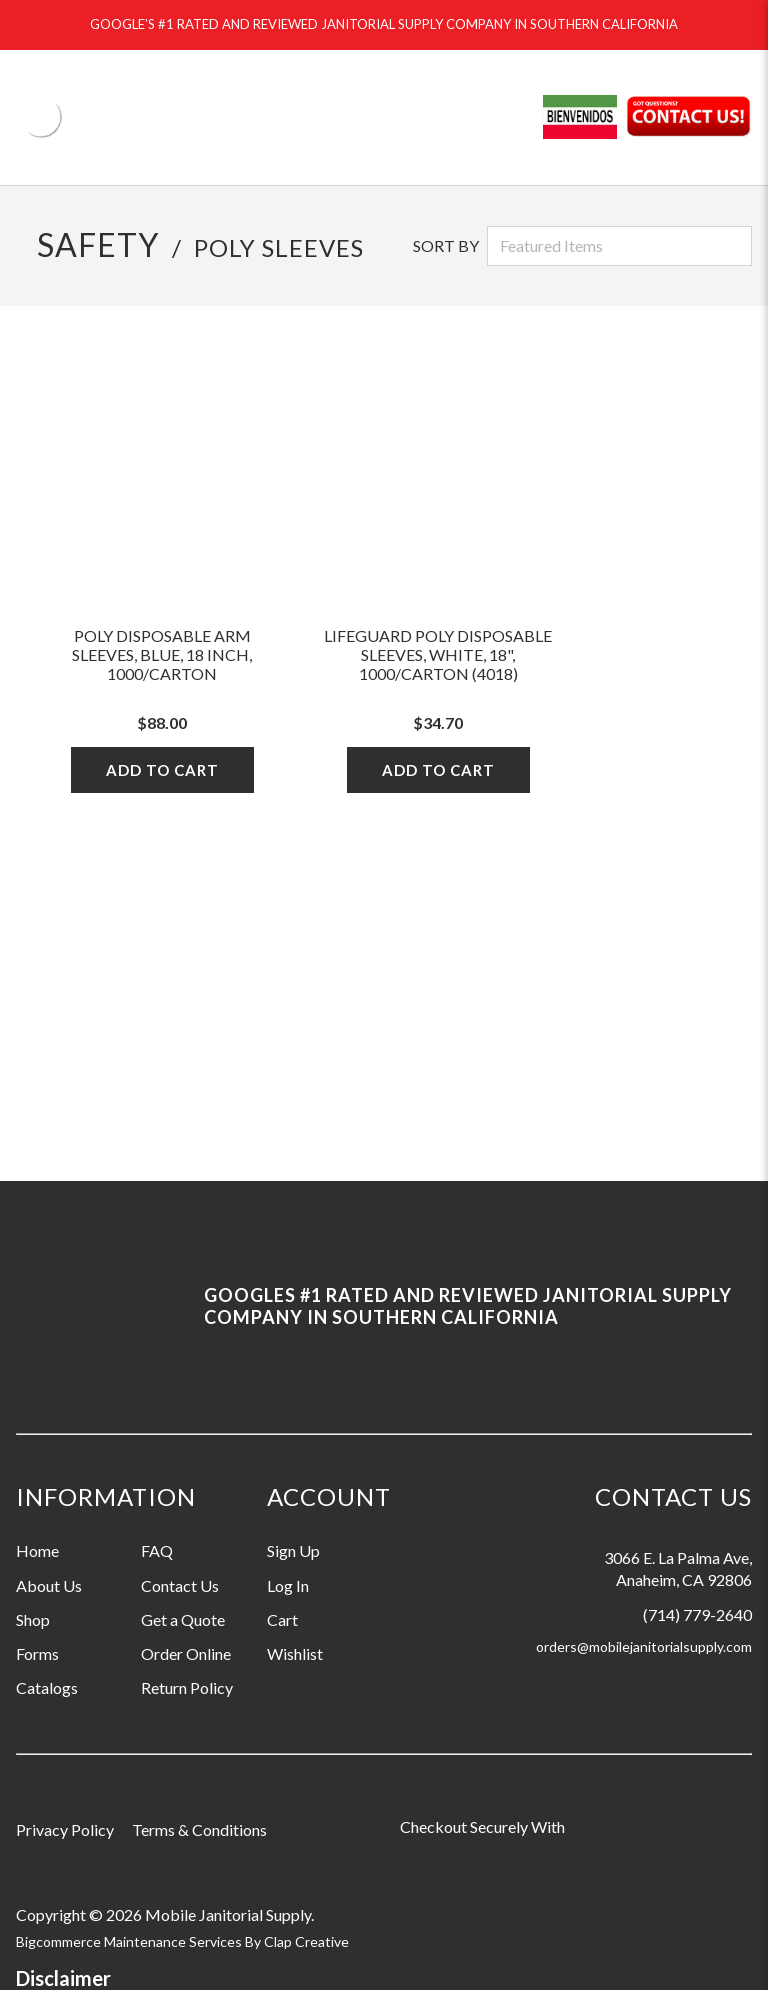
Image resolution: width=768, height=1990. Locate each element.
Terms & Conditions (199, 1829)
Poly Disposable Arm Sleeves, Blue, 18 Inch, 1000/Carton (162, 654)
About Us (49, 1585)
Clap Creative (306, 1941)
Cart (282, 1619)
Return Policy (187, 1687)
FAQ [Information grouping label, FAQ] (157, 1550)
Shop (33, 1619)
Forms (37, 1653)
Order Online (186, 1653)
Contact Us (180, 1585)
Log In (288, 1585)
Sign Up (293, 1550)
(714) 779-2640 (697, 1614)
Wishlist (295, 1653)
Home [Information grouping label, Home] (37, 1550)
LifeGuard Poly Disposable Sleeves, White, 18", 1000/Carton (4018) (438, 654)
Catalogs (47, 1687)
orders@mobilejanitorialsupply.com (644, 1646)
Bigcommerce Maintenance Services (130, 1941)
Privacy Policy (65, 1829)
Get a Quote (183, 1619)
